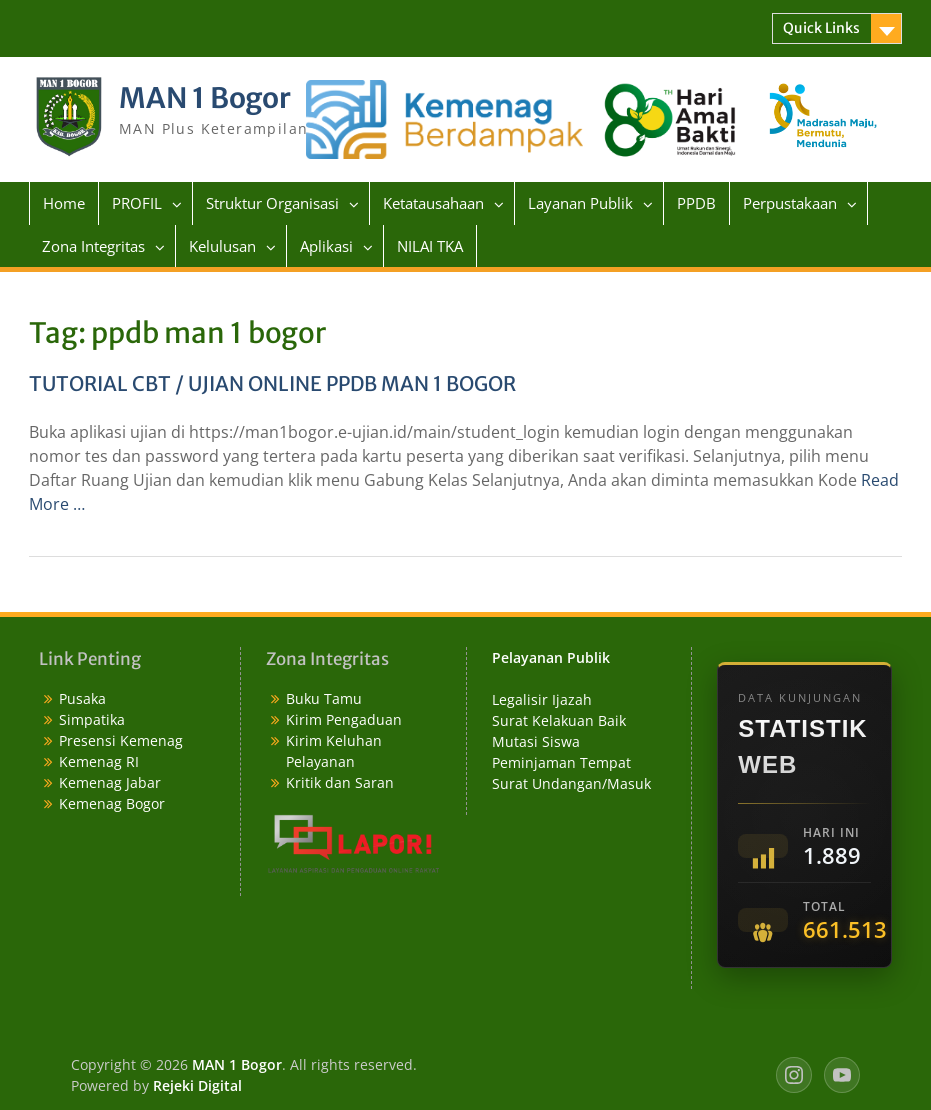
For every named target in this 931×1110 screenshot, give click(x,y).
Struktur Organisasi (272, 203)
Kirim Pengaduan (344, 719)
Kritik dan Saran (340, 782)
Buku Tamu (324, 698)
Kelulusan (222, 246)
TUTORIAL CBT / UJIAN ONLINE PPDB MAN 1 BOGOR (272, 383)
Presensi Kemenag (121, 740)
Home (64, 203)
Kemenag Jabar (110, 782)
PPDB (696, 203)
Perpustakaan (790, 203)
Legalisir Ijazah (542, 699)
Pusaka (82, 698)
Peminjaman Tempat (561, 762)
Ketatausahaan (433, 203)
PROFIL (137, 203)
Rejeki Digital (197, 1085)
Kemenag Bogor (112, 803)
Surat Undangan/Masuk (571, 783)
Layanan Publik (580, 203)
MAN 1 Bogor (205, 98)
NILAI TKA (430, 246)
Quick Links (821, 28)
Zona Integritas (93, 246)
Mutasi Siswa (536, 741)
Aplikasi (326, 246)
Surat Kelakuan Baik (559, 720)
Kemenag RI (99, 761)
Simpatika (92, 719)
